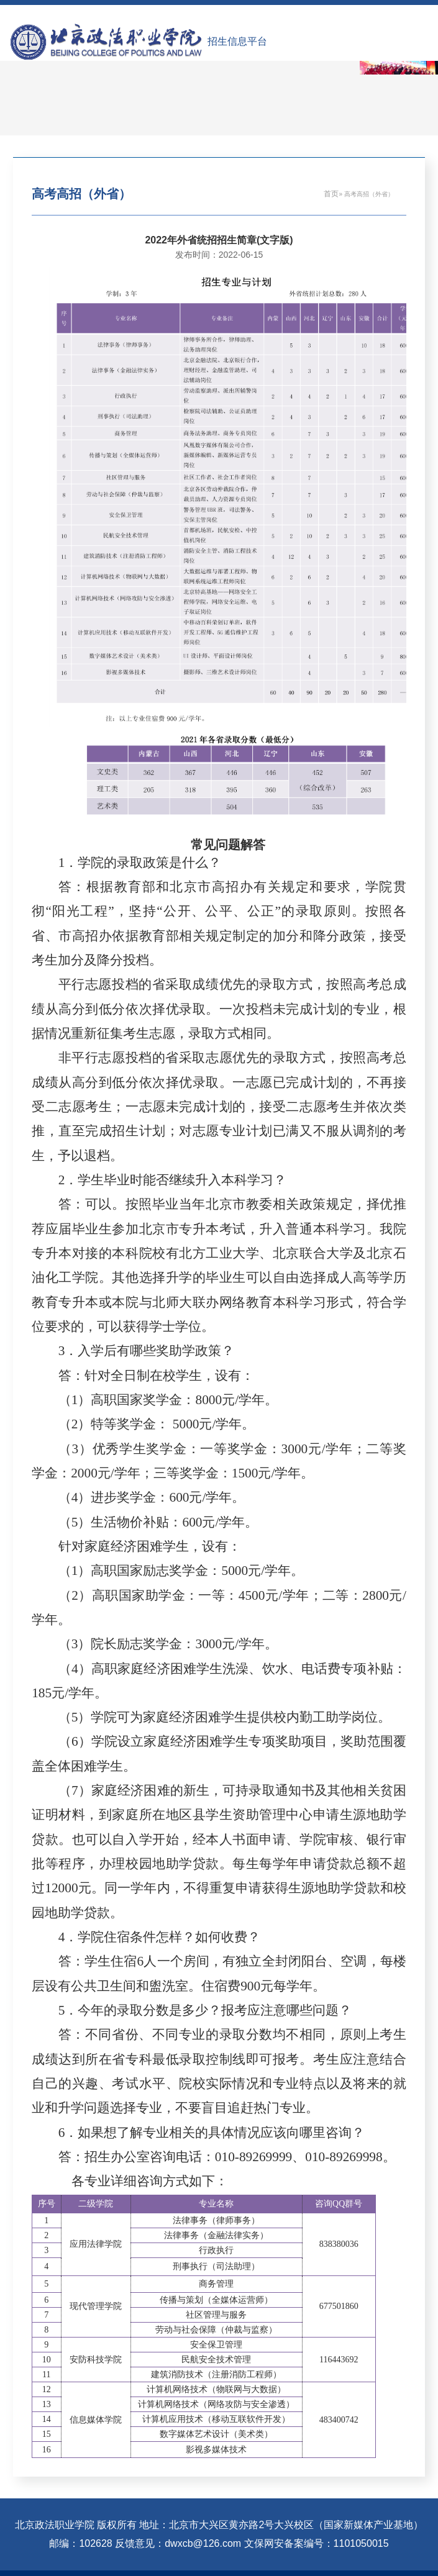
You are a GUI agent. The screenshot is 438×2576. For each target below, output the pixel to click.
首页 (331, 193)
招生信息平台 (237, 41)
